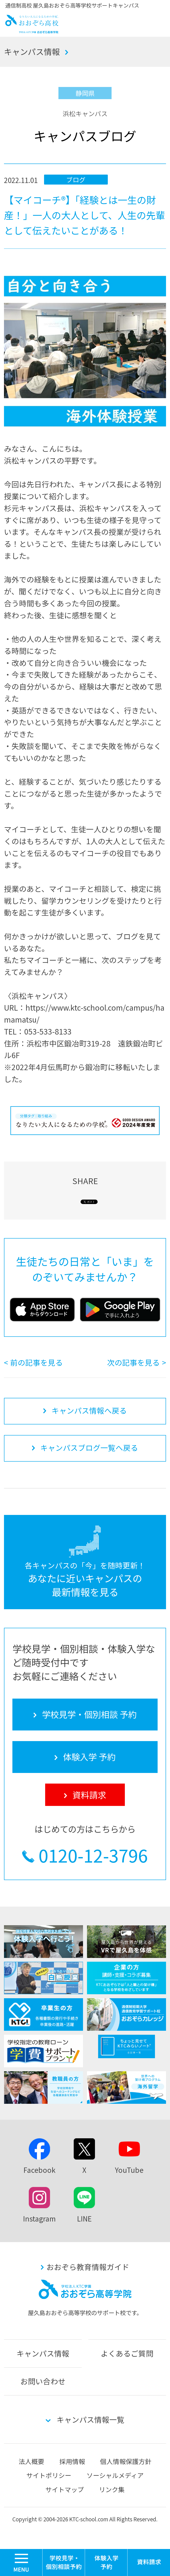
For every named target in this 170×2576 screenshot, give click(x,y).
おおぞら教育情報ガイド (87, 2266)
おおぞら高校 (31, 30)
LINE (84, 2218)
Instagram (39, 2218)
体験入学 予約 (106, 2562)
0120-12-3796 (93, 1855)
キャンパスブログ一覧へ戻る (89, 1447)
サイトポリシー (48, 2475)
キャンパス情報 (32, 51)
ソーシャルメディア (115, 2475)
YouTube (129, 2170)
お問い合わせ (43, 2381)
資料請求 (149, 2562)
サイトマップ (64, 2489)
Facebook (39, 2170)
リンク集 (112, 2489)
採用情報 (72, 2461)
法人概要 (31, 2461)
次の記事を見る (133, 1362)
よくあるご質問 (127, 2353)
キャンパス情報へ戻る (89, 1410)
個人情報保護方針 (125, 2461)
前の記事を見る (36, 1362)
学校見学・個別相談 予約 (63, 2562)
